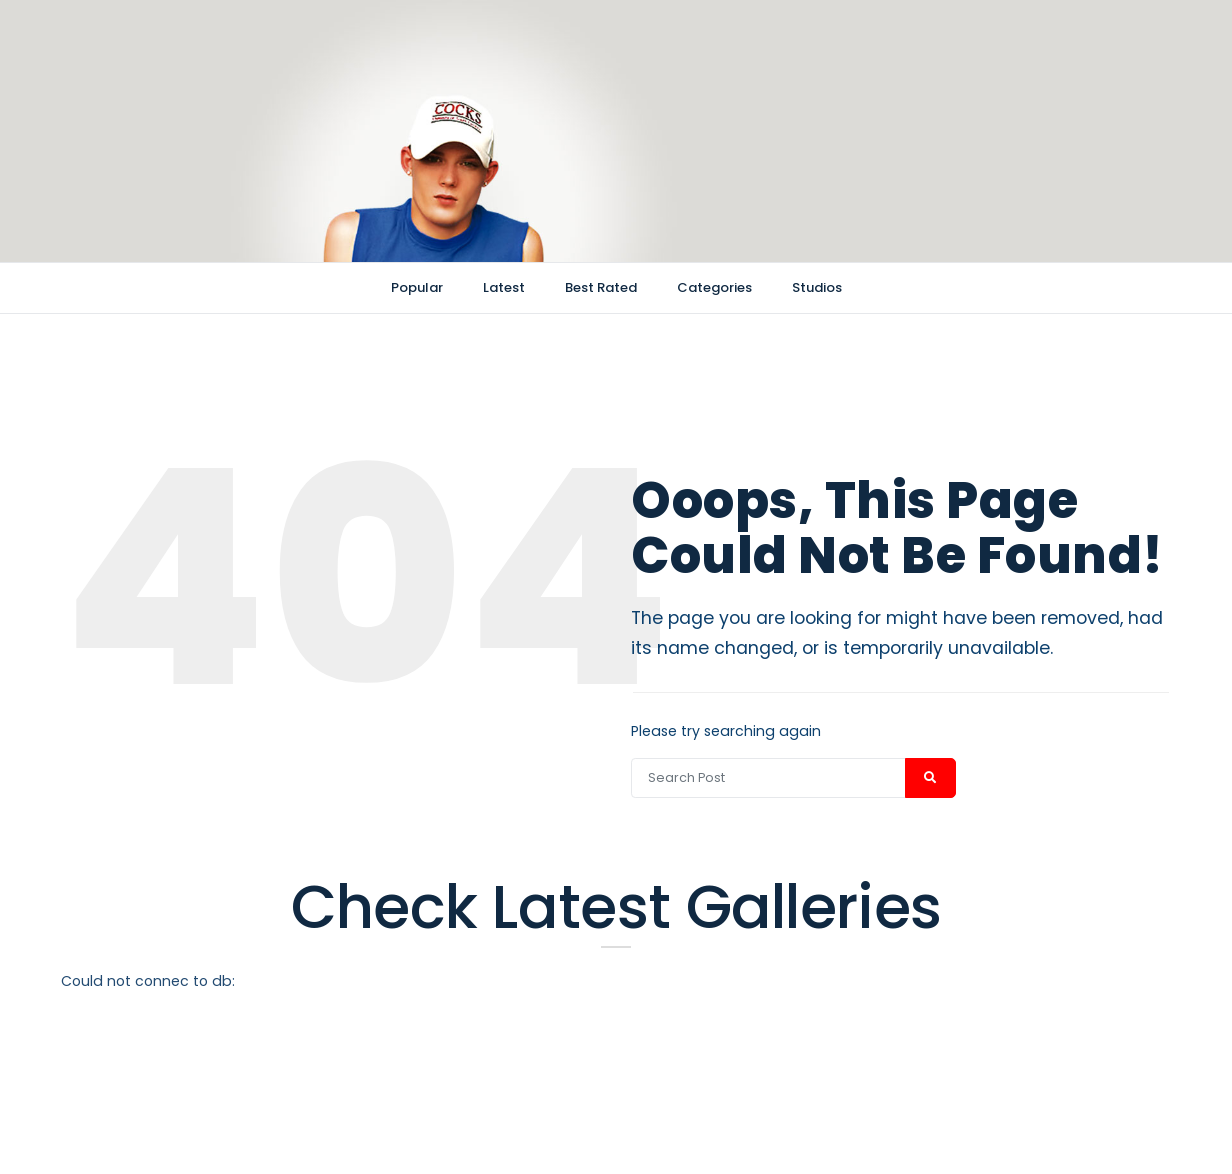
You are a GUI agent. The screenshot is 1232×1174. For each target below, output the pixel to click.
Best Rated (601, 287)
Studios (817, 287)
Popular (417, 287)
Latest (504, 287)
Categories (714, 287)
